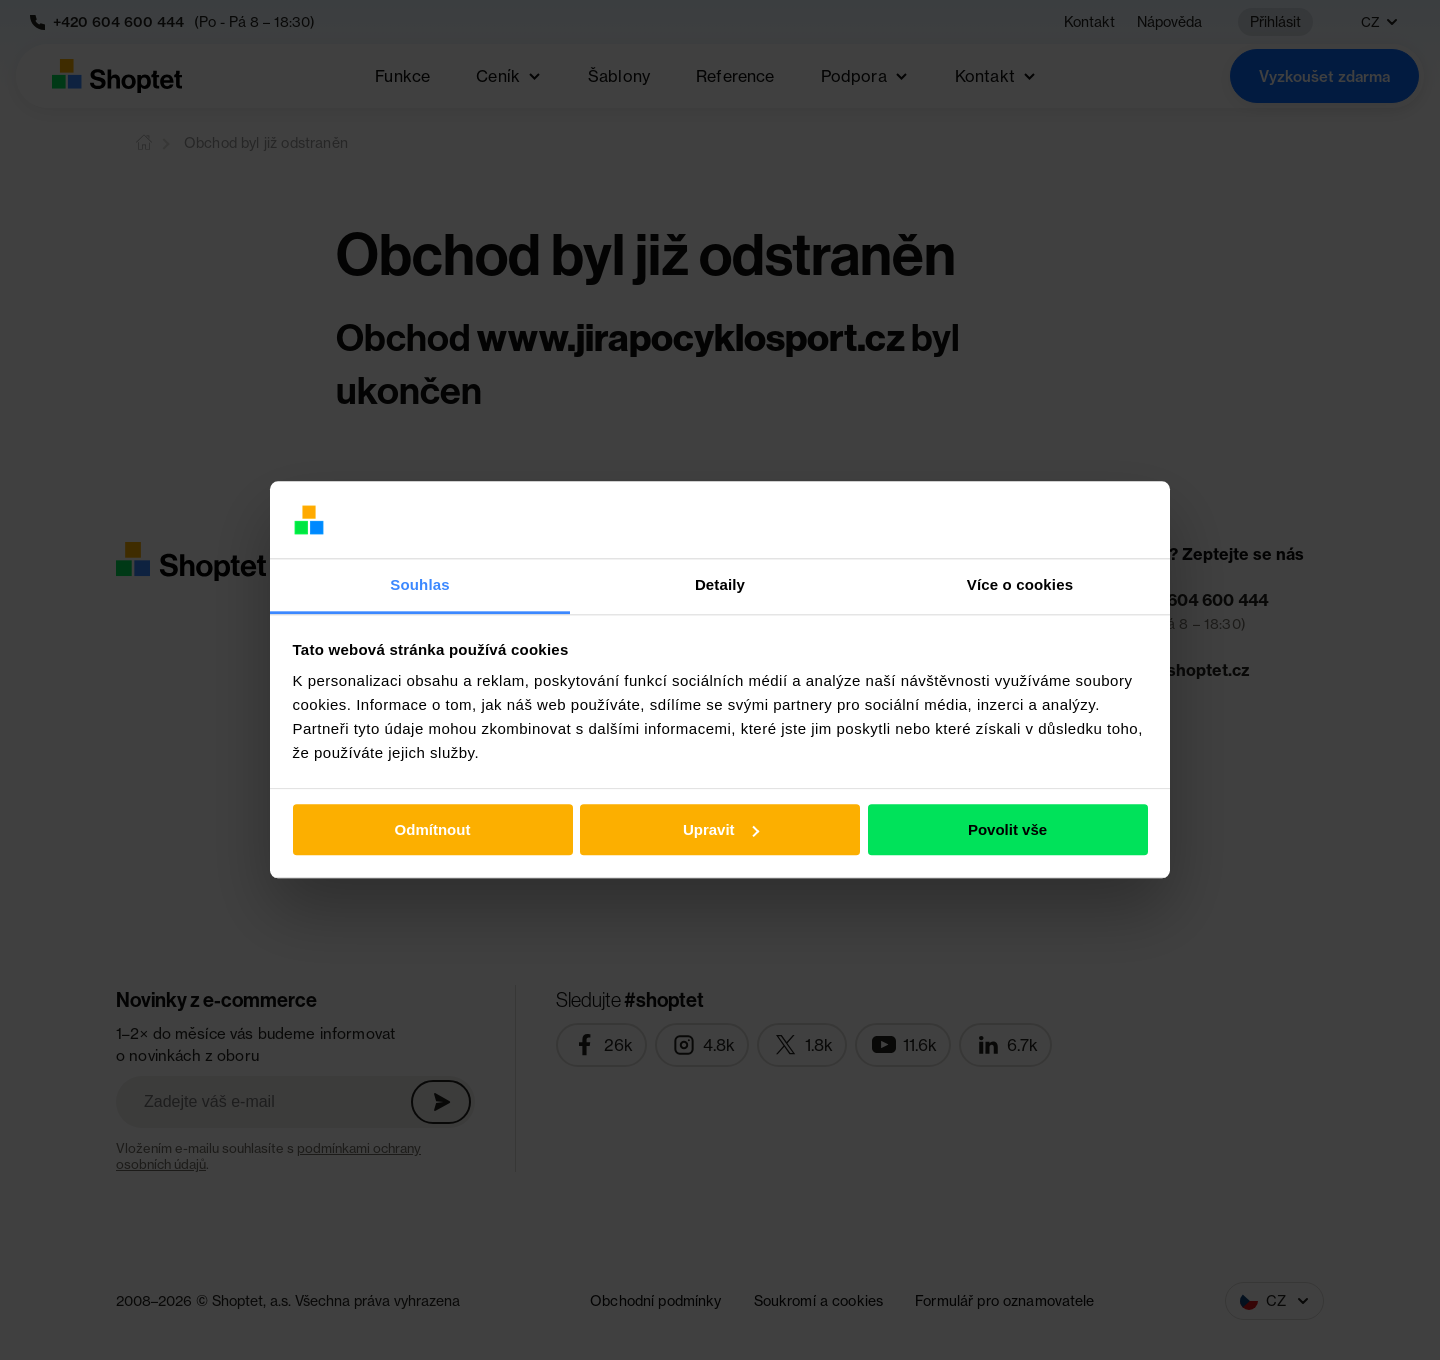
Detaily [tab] (720, 584)
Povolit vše (1007, 829)
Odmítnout (433, 829)
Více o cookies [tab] (1020, 584)
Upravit (721, 829)
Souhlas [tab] (419, 584)
